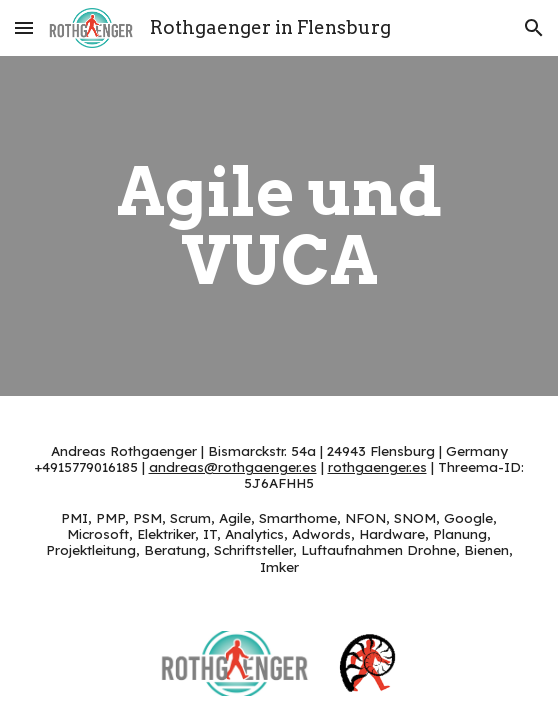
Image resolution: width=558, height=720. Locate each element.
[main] (278, 226)
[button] (24, 27)
